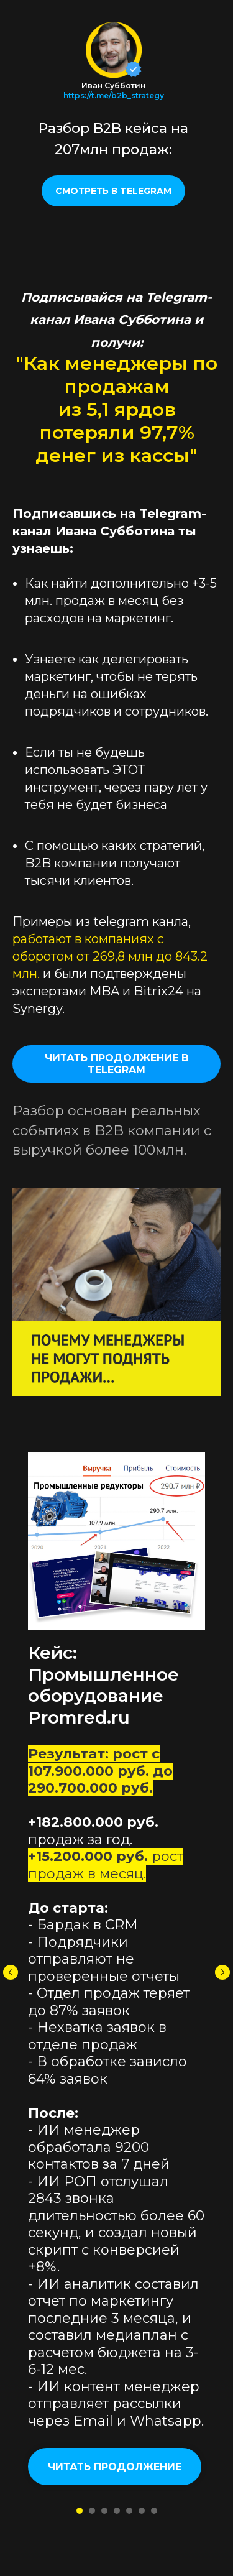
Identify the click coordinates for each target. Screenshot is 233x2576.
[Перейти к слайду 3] (104, 2511)
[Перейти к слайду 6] (142, 2511)
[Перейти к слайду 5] (129, 2511)
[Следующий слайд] (222, 1972)
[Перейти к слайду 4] (117, 2511)
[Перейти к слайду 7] (154, 2511)
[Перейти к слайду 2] (92, 2511)
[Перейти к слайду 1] (79, 2511)
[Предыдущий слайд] (10, 1972)
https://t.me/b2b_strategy (113, 95)
